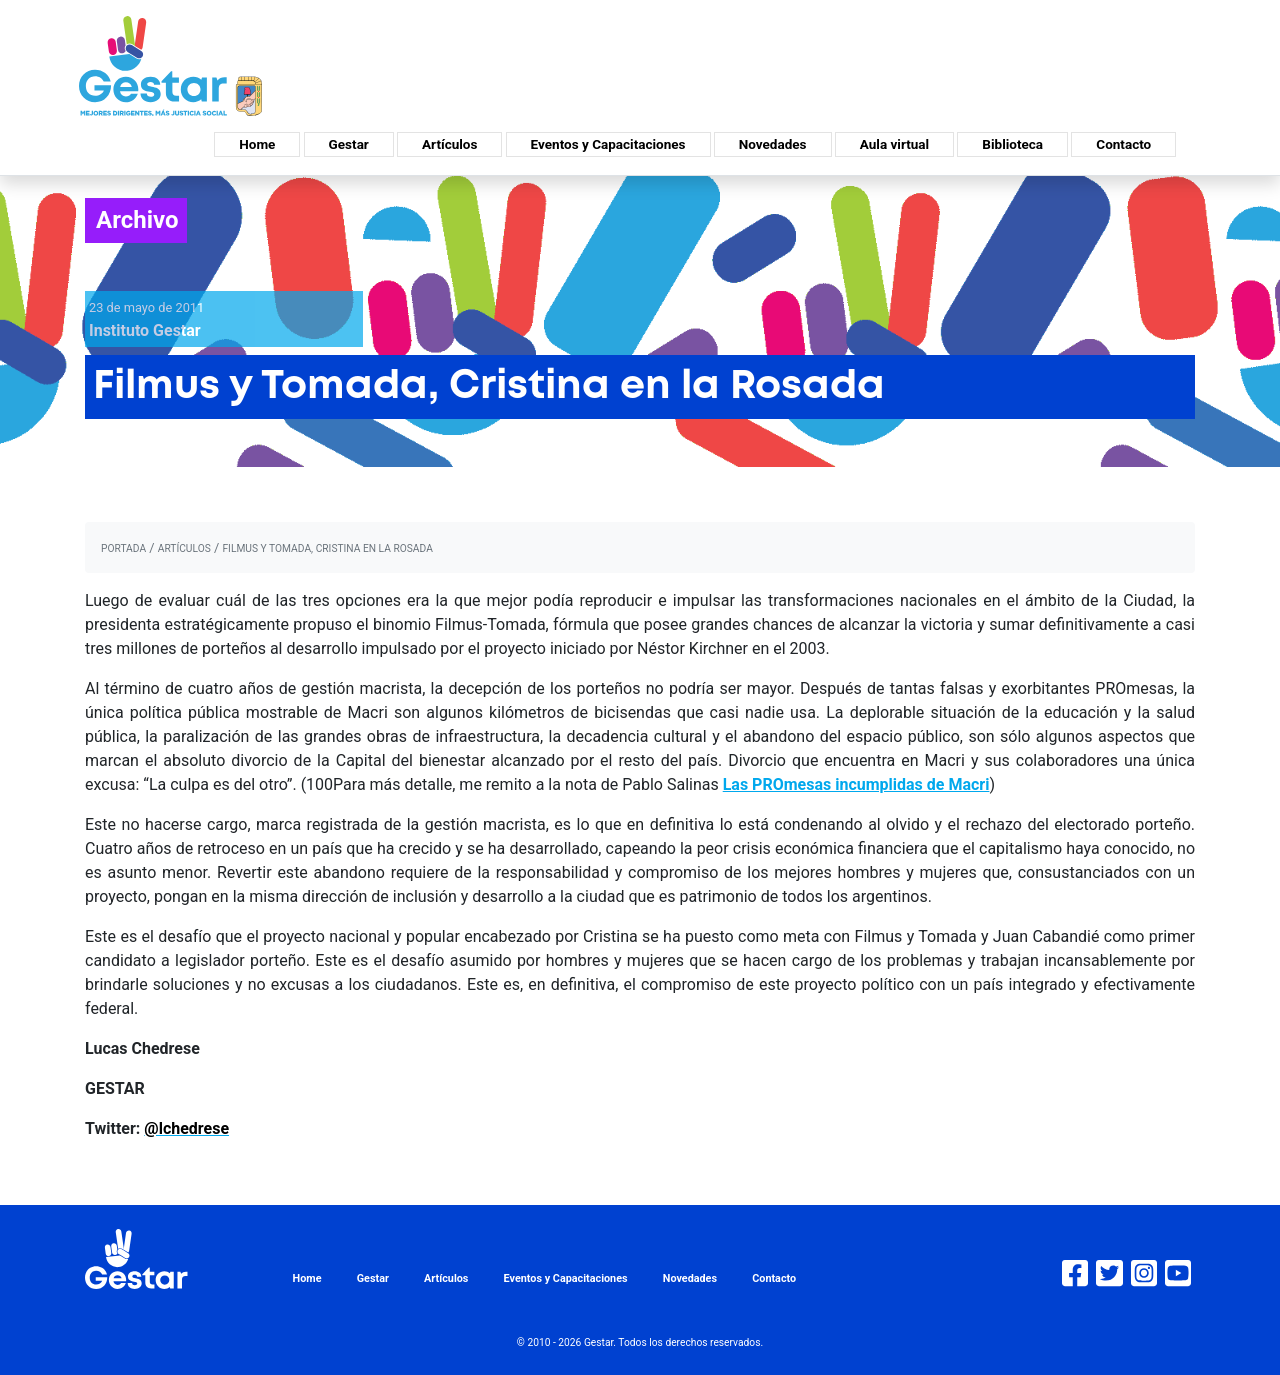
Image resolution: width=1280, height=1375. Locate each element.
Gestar (349, 144)
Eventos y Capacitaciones (608, 144)
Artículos (449, 144)
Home (257, 144)
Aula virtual (894, 144)
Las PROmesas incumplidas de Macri (856, 784)
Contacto (1123, 144)
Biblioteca (1012, 144)
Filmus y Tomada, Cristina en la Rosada (327, 548)
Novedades (773, 144)
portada (123, 548)
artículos (184, 548)
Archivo (137, 220)
